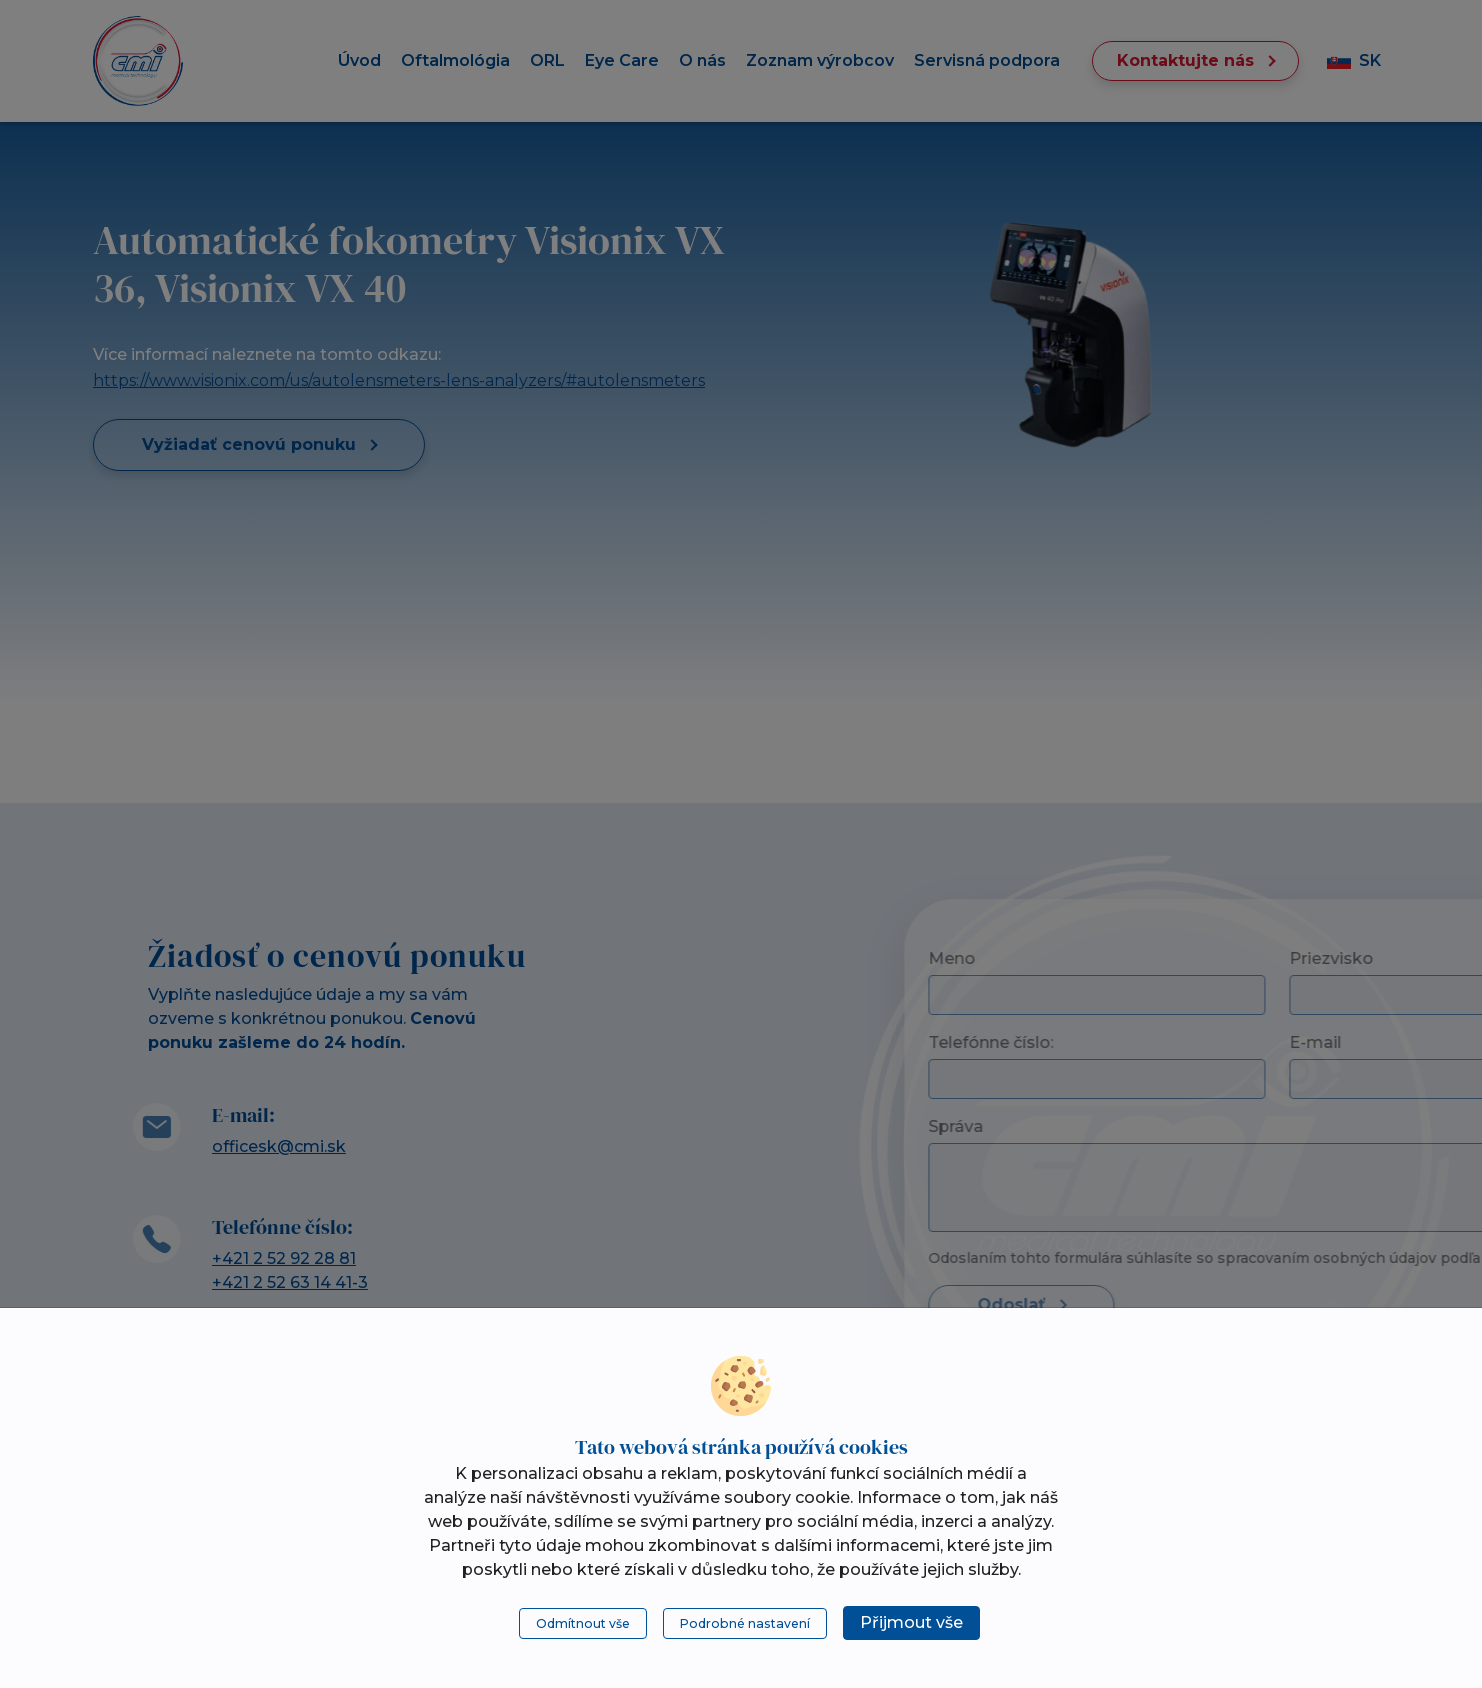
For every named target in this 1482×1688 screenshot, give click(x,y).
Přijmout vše (911, 1622)
